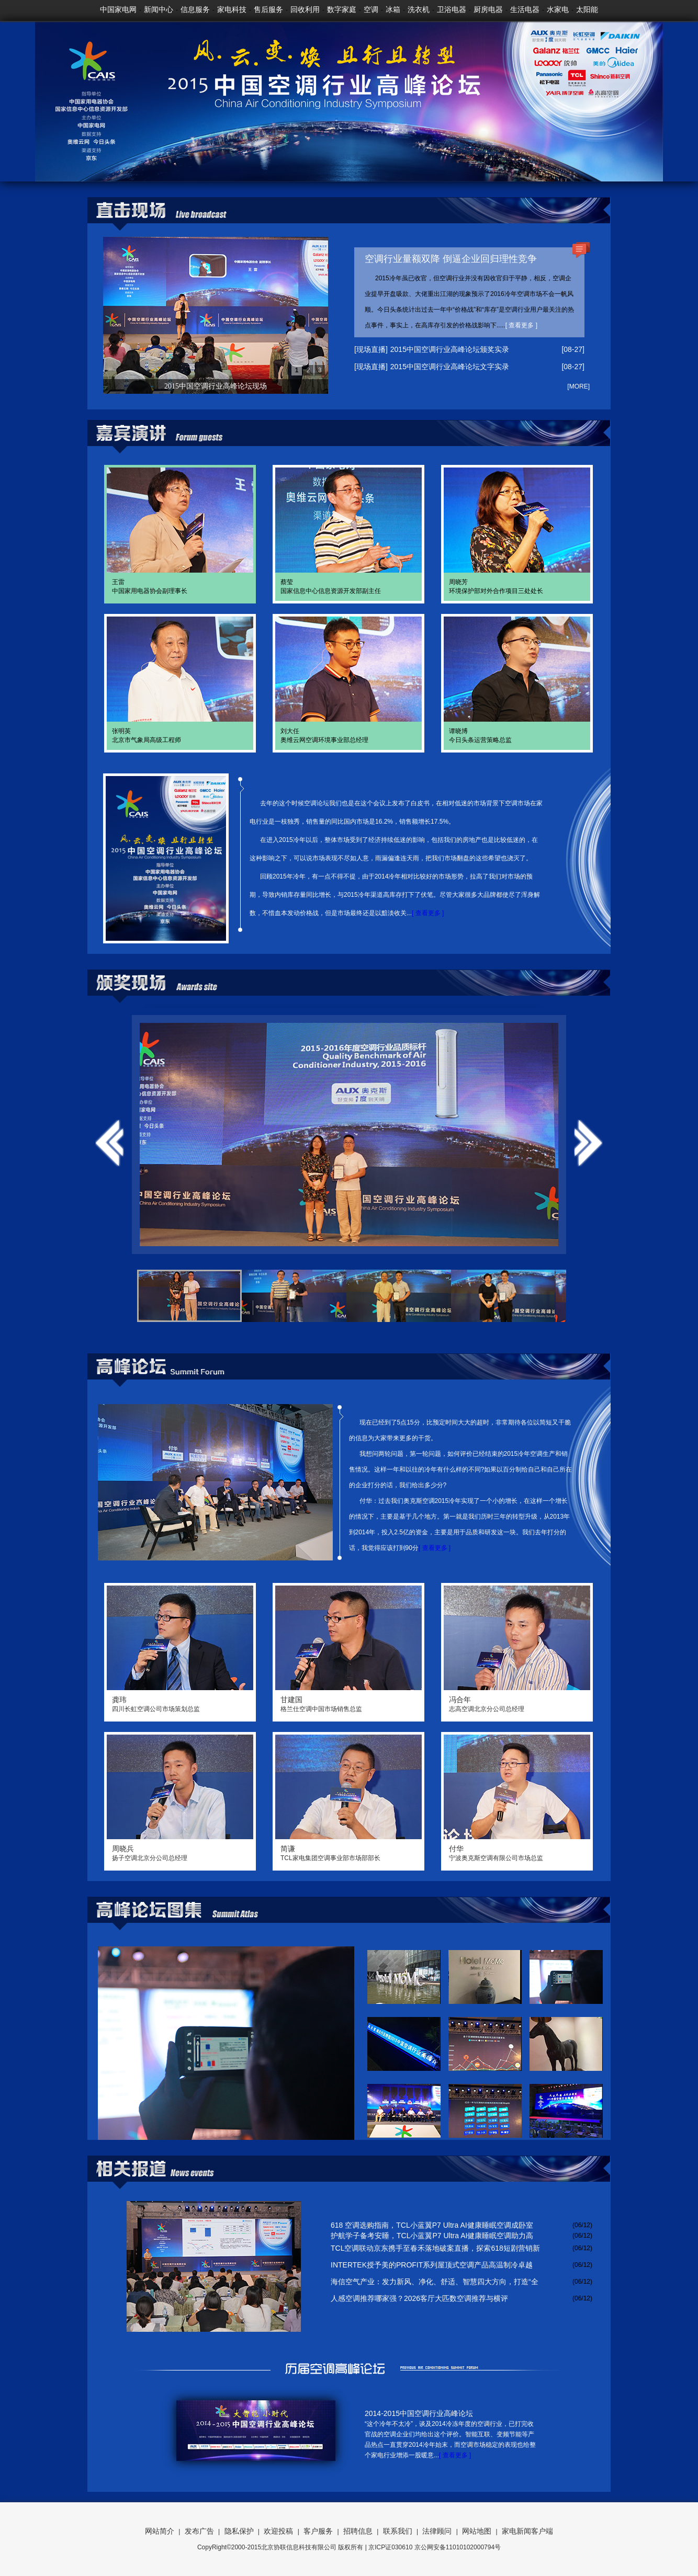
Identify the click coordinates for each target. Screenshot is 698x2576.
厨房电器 (488, 9)
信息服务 (195, 9)
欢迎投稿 (278, 2531)
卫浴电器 (451, 9)
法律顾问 (437, 2531)
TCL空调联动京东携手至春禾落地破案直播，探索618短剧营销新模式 (435, 2248)
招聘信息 (358, 2531)
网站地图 (476, 2531)
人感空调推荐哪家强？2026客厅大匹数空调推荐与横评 (419, 2298)
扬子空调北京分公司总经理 (180, 1853)
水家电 (558, 9)
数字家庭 (341, 9)
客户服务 (318, 2531)
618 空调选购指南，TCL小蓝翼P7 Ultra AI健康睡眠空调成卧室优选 (432, 2225)
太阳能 (587, 9)
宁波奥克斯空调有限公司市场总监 (517, 1853)
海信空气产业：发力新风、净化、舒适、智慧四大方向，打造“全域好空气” (434, 2282)
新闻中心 (158, 9)
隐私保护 (239, 2531)
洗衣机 (419, 9)
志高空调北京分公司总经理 (517, 1704)
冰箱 (393, 9)
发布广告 (199, 2531)
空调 (371, 9)
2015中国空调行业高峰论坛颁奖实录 (449, 349)
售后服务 (268, 9)
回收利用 (305, 9)
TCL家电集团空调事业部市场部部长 (348, 1853)
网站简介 (159, 2531)
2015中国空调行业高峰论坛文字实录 (449, 366)
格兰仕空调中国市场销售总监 (348, 1704)
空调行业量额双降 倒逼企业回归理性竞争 (451, 259)
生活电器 (524, 9)
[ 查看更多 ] (521, 325)
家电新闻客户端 (527, 2531)
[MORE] (578, 386)
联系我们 (397, 2531)
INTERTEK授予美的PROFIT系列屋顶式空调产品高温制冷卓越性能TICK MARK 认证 (432, 2265)
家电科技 (231, 9)
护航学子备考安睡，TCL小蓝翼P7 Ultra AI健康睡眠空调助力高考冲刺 (432, 2236)
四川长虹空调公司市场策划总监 (180, 1704)
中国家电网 (118, 9)
